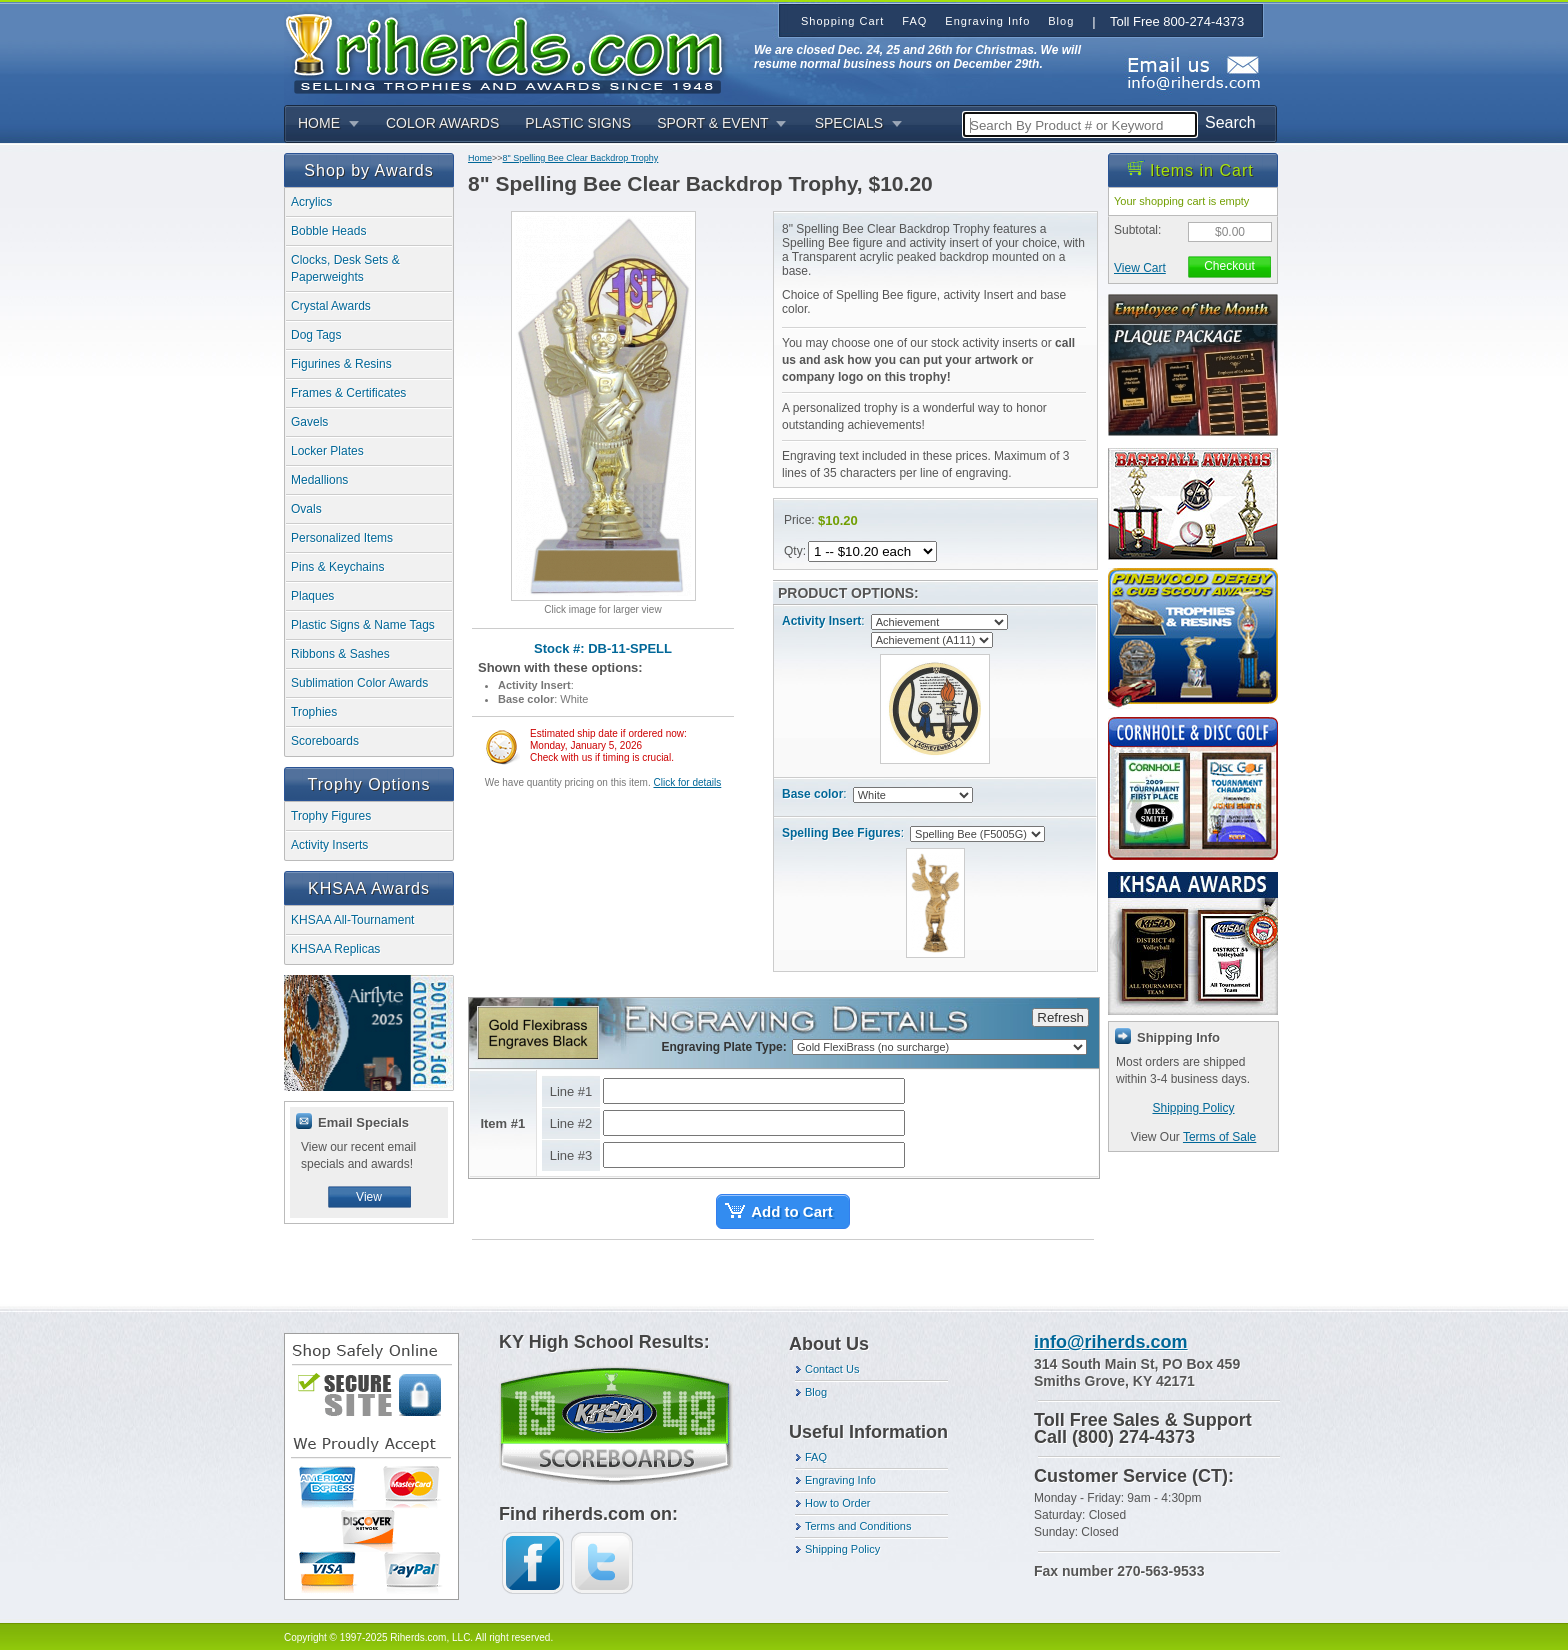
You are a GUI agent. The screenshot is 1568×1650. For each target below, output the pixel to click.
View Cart (1140, 268)
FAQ (816, 1457)
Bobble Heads (328, 231)
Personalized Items (342, 538)
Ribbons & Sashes (340, 654)
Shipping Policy (1193, 1108)
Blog (816, 1392)
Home (480, 158)
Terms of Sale (1219, 1137)
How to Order (837, 1503)
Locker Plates (327, 451)
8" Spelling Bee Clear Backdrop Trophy (581, 158)
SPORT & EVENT (713, 123)
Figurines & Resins (341, 364)
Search (1230, 122)
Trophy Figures (331, 816)
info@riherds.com (1111, 1342)
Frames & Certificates (348, 393)
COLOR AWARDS (442, 123)
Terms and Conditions (858, 1526)
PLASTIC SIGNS (578, 123)
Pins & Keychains (337, 567)
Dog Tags (316, 335)
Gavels (309, 422)
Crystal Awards (331, 306)
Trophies (314, 712)
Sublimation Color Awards (359, 683)
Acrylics (311, 202)
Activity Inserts (329, 845)
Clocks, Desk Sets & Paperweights (345, 268)
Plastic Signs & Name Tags (363, 625)
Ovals (306, 509)
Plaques (312, 596)
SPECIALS (849, 123)
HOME (319, 123)
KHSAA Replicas (335, 949)
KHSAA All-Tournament (352, 920)
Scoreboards (325, 741)
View (369, 1197)
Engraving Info (840, 1480)
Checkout (1229, 266)
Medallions (319, 480)
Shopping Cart (842, 21)
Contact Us (832, 1369)
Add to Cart (792, 1211)
